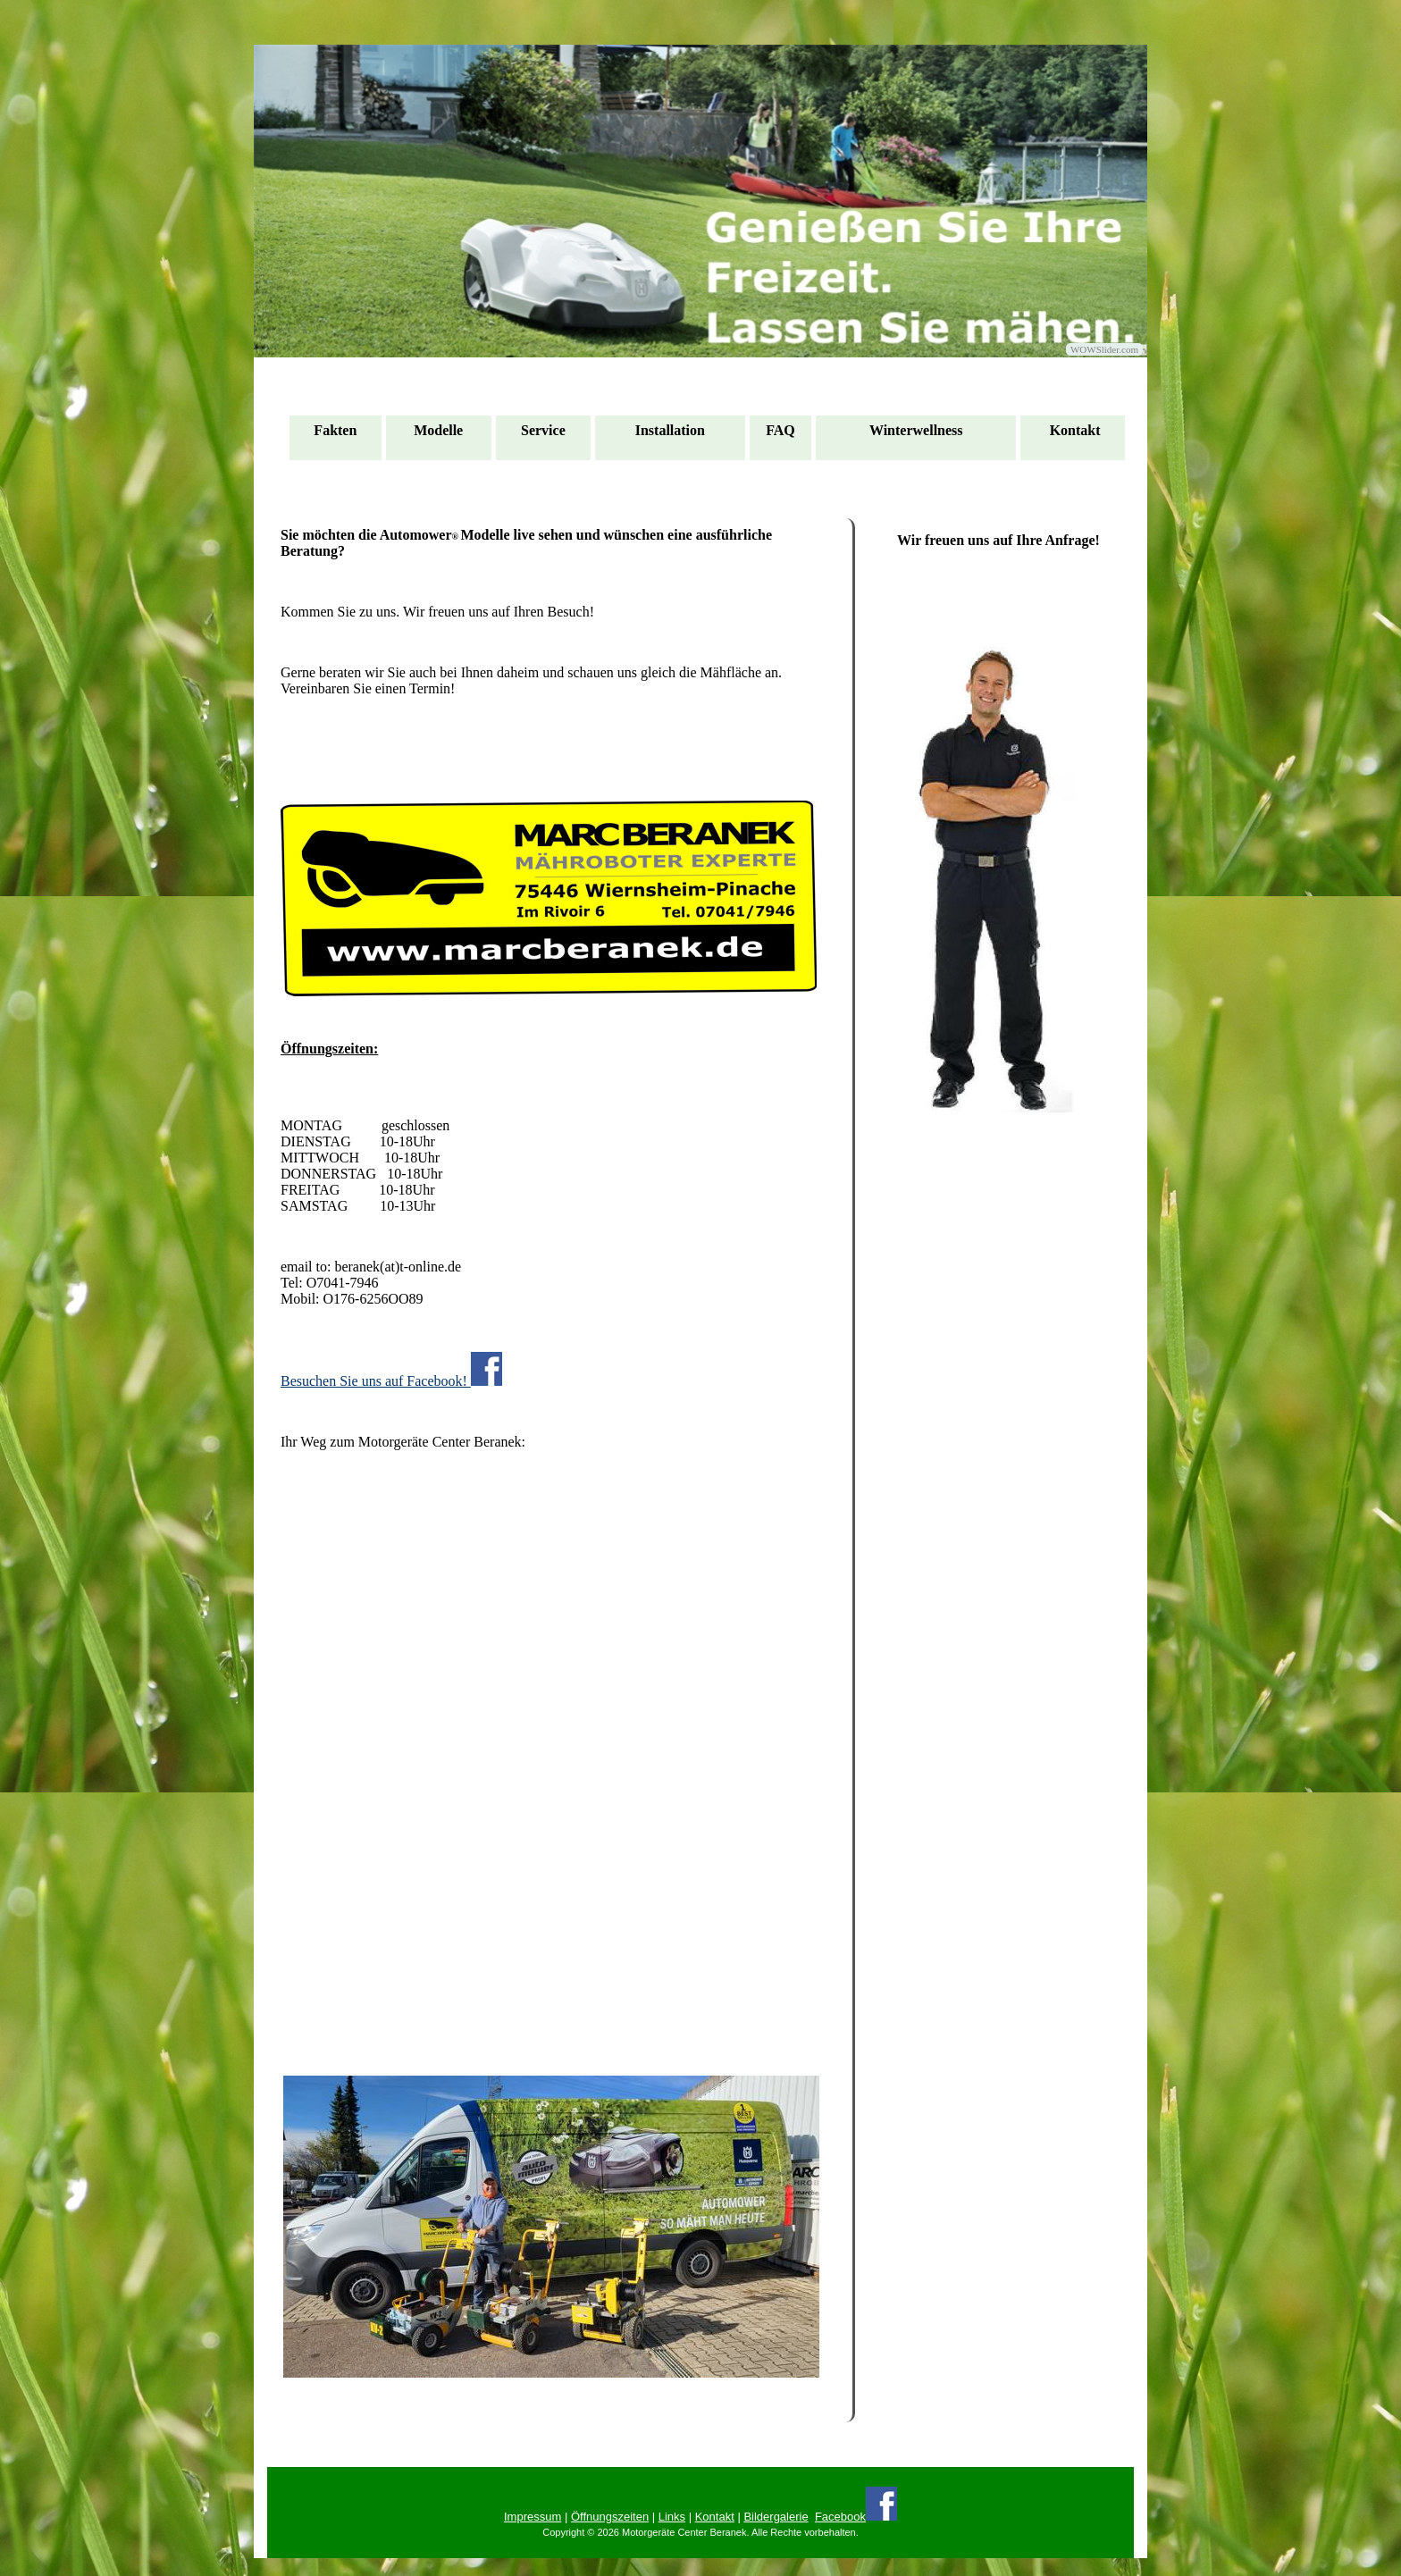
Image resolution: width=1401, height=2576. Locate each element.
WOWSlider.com (1104, 349)
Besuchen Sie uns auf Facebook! (391, 1370)
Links (672, 2516)
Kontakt (714, 2516)
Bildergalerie (775, 2516)
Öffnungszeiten (610, 2516)
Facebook (840, 2516)
